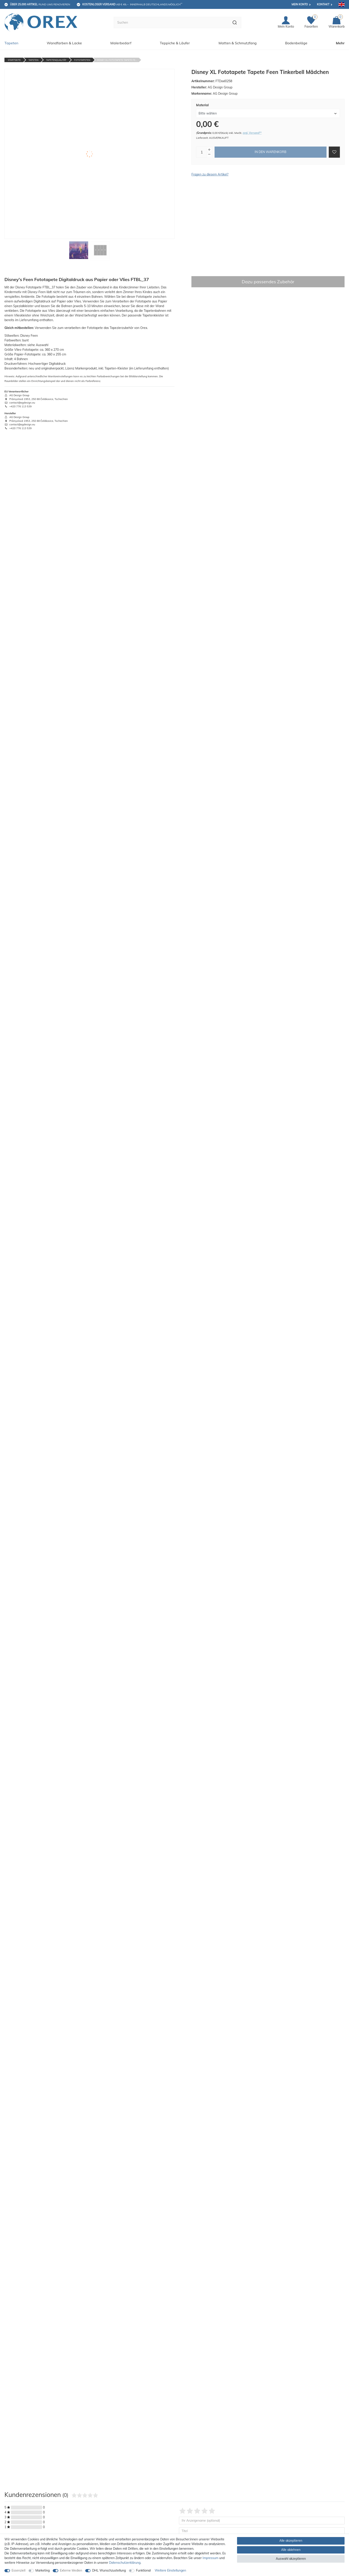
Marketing (42, 2570)
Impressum (210, 2558)
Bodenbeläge (296, 43)
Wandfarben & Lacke (64, 43)
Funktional (143, 2570)
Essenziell (18, 2570)
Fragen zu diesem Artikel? (209, 174)
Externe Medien (71, 2570)
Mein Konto (300, 4)
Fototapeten (82, 60)
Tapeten (11, 43)
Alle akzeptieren (290, 2541)
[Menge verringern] (209, 154)
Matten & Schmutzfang (238, 43)
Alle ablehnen (290, 2550)
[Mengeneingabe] (201, 152)
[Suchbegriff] (171, 22)
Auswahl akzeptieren (291, 2559)
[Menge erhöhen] (209, 149)
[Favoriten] (311, 22)
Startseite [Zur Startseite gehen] (14, 60)
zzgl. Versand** (252, 133)
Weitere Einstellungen (170, 2570)
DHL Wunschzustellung (109, 2570)
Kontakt (323, 4)
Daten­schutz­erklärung (124, 2563)
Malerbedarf (120, 43)
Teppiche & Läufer (175, 43)
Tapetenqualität (56, 60)
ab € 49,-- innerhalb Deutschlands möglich (132, 4)
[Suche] (234, 22)
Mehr (340, 43)
